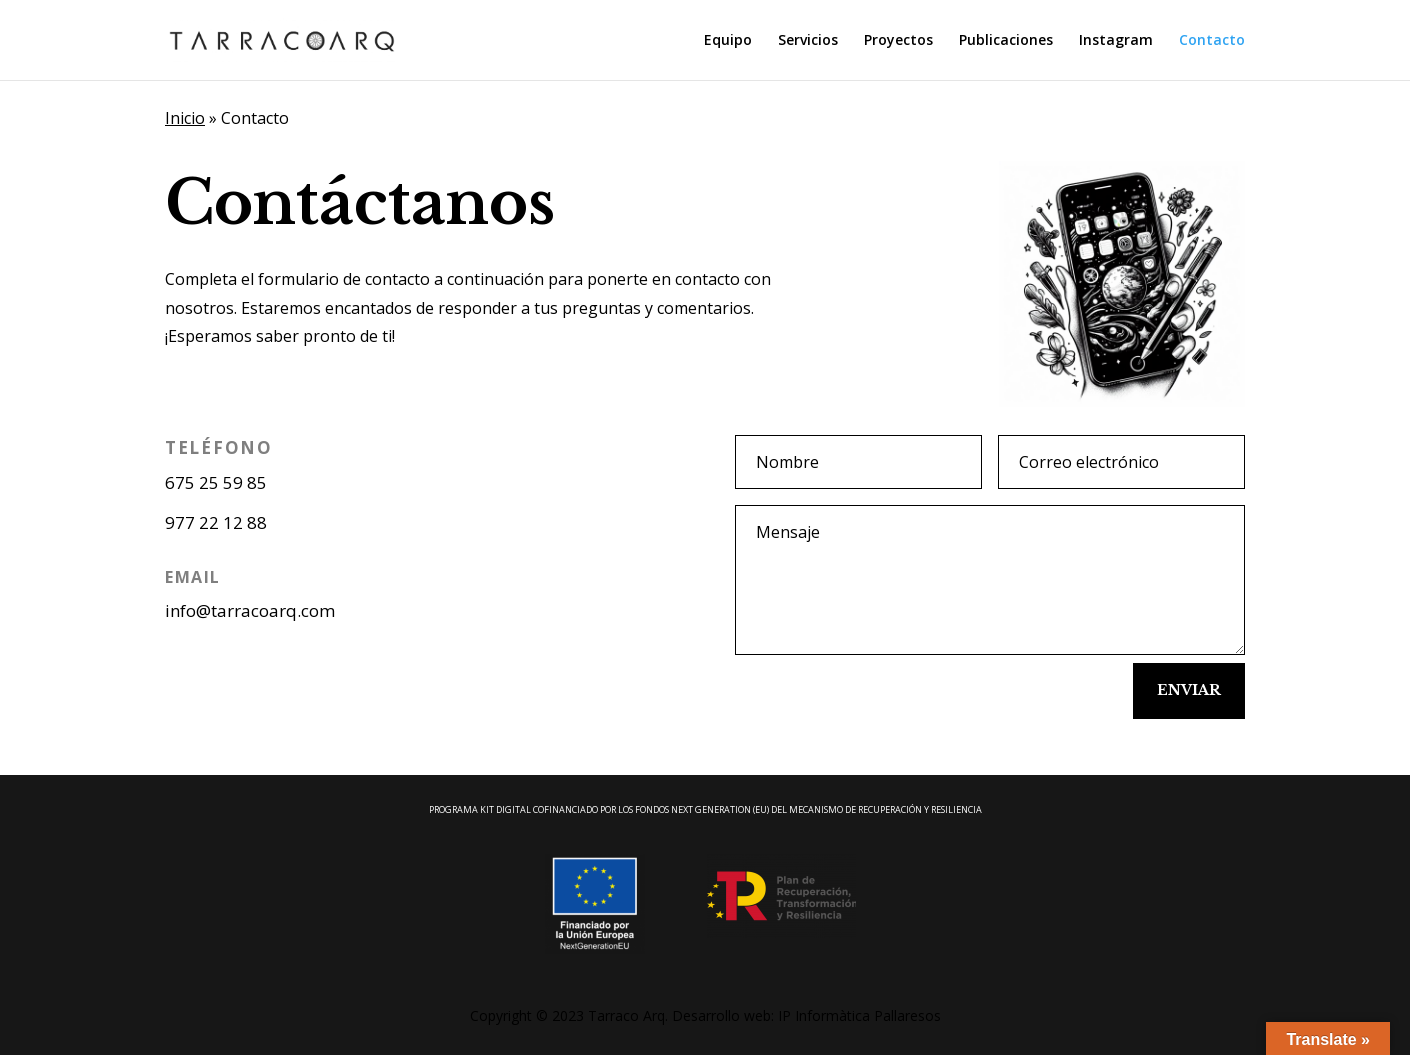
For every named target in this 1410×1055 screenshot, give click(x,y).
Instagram (1116, 41)
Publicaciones (1006, 41)
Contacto (1212, 41)
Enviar (1189, 690)
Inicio (185, 118)
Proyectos (898, 41)
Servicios (808, 41)
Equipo (728, 41)
